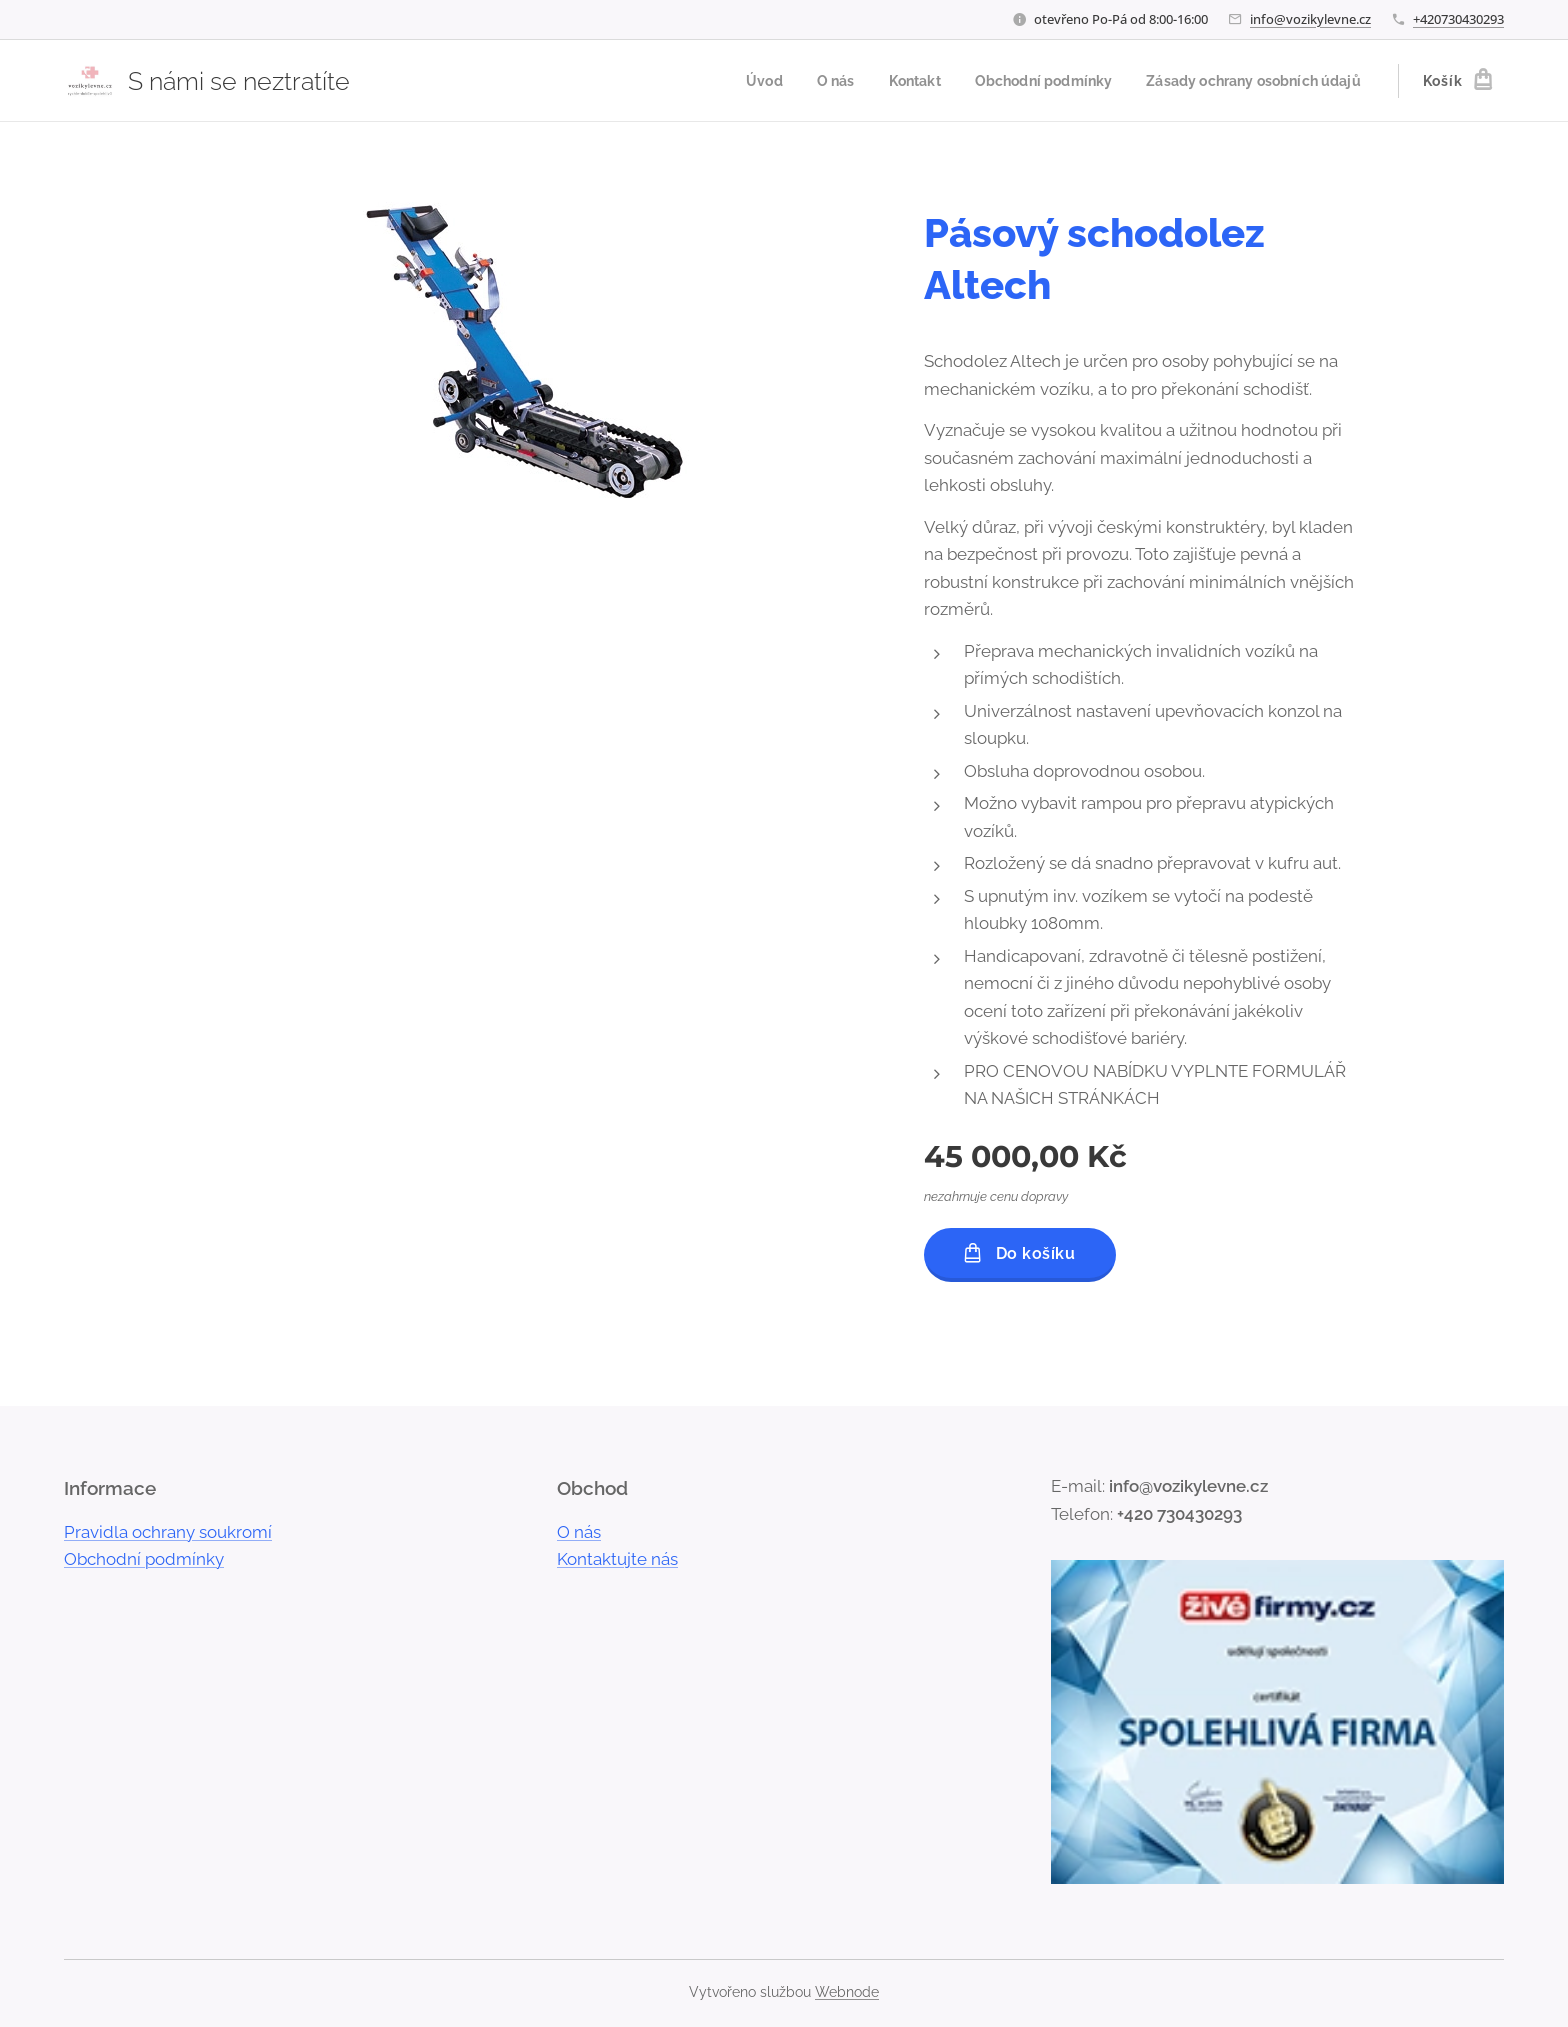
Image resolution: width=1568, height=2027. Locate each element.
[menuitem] (731, 81)
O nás (579, 1532)
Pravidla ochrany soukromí (168, 1532)
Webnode (847, 1992)
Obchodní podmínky (144, 1560)
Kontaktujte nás (617, 1560)
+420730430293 (1458, 19)
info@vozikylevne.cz (1310, 19)
